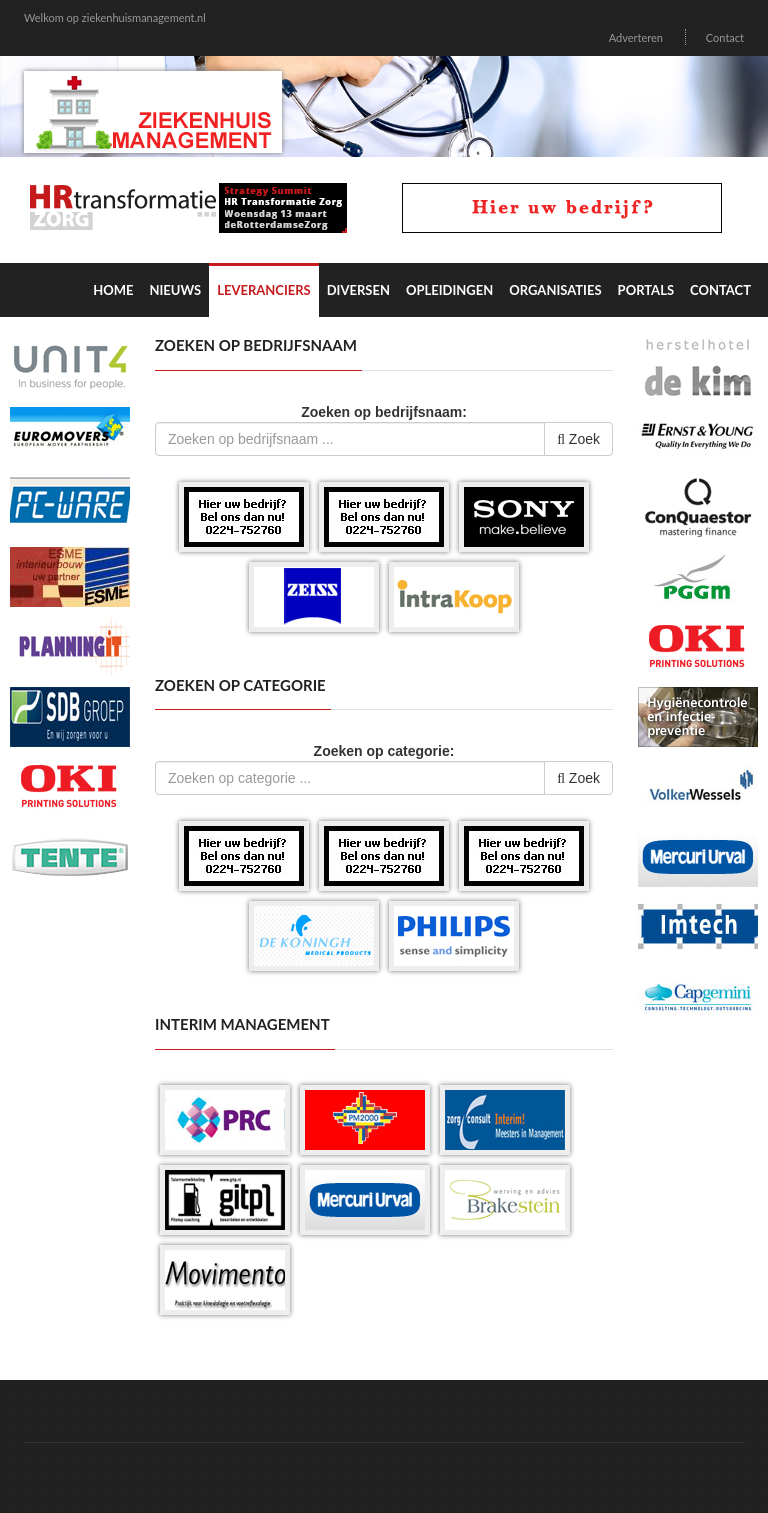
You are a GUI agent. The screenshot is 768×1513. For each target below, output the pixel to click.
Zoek (578, 439)
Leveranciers (264, 290)
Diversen (358, 290)
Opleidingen (449, 290)
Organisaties (555, 290)
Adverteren (636, 37)
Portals (646, 290)
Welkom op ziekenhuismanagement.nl (115, 17)
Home (113, 290)
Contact (725, 37)
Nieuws (175, 290)
